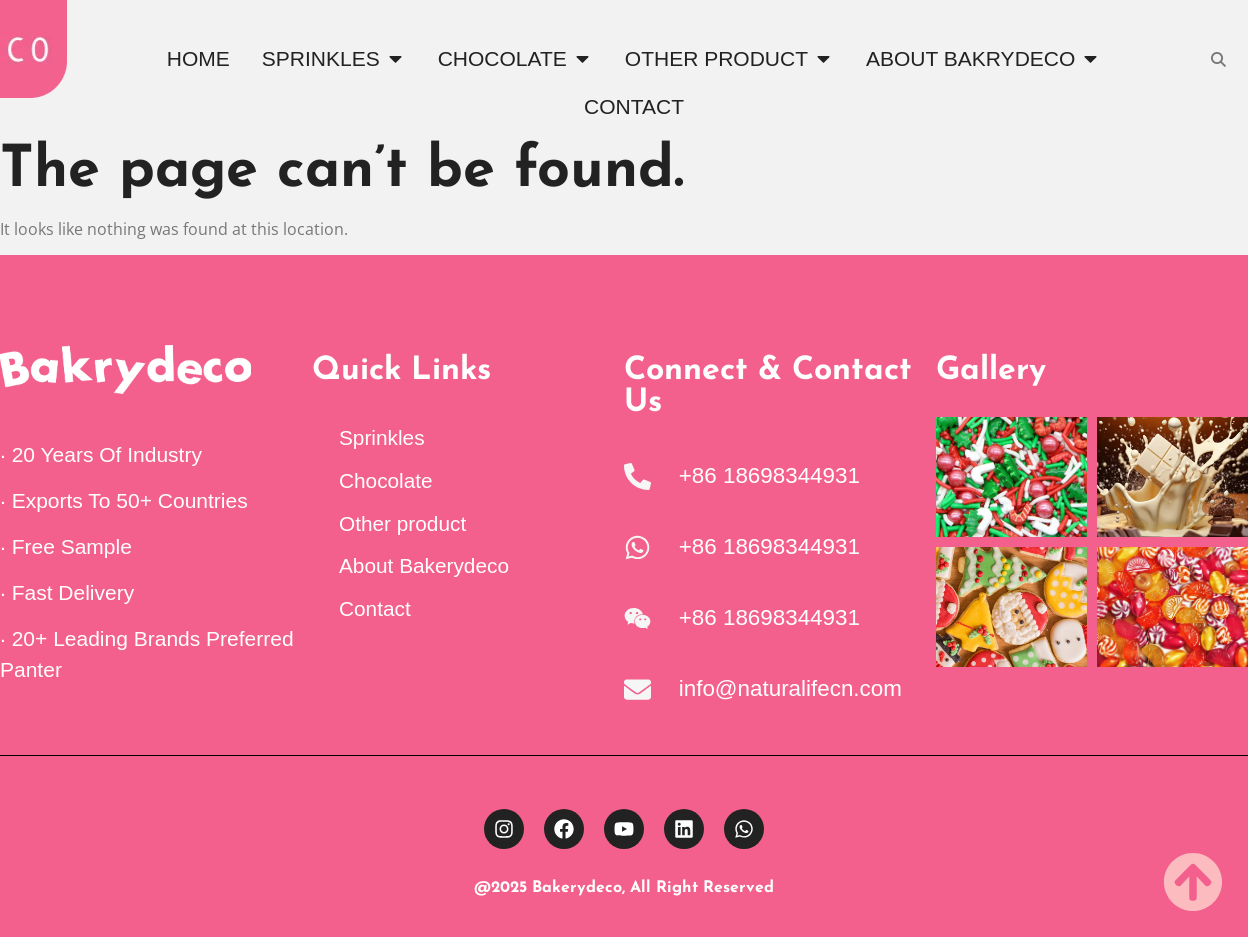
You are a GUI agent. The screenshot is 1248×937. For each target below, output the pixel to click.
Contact (375, 608)
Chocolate (386, 480)
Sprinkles (382, 437)
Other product (402, 523)
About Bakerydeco (424, 565)
